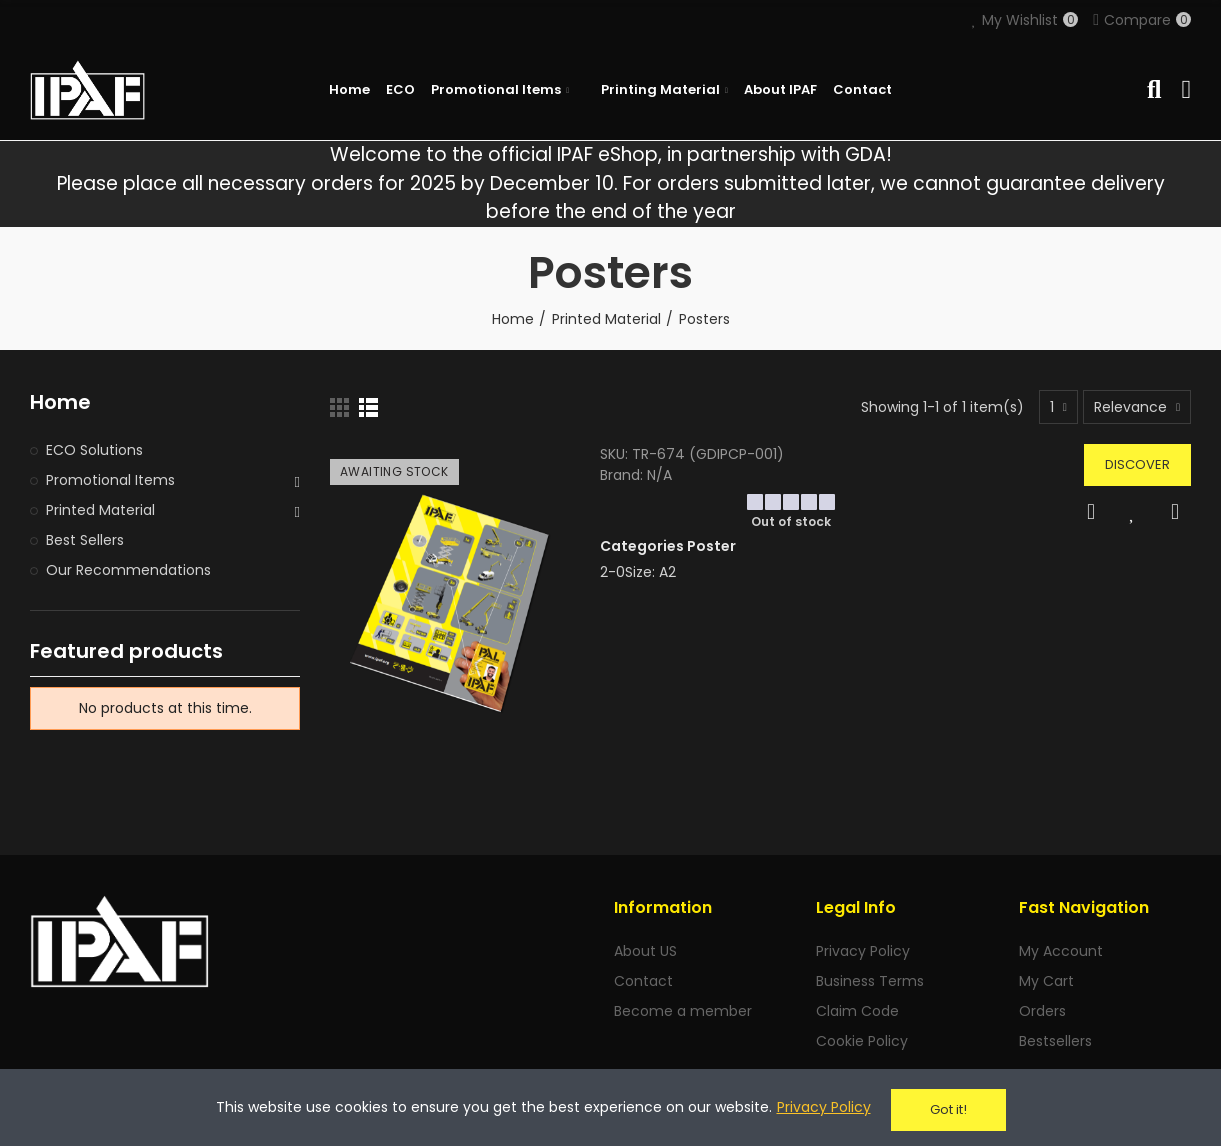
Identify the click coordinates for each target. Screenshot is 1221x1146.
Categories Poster (668, 546)
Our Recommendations (128, 570)
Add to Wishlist (1133, 512)
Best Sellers (85, 540)
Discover (1137, 464)
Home (60, 402)
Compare (1175, 512)
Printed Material (100, 510)
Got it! (948, 1109)
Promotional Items (110, 480)
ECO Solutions (94, 450)
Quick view (1091, 512)
